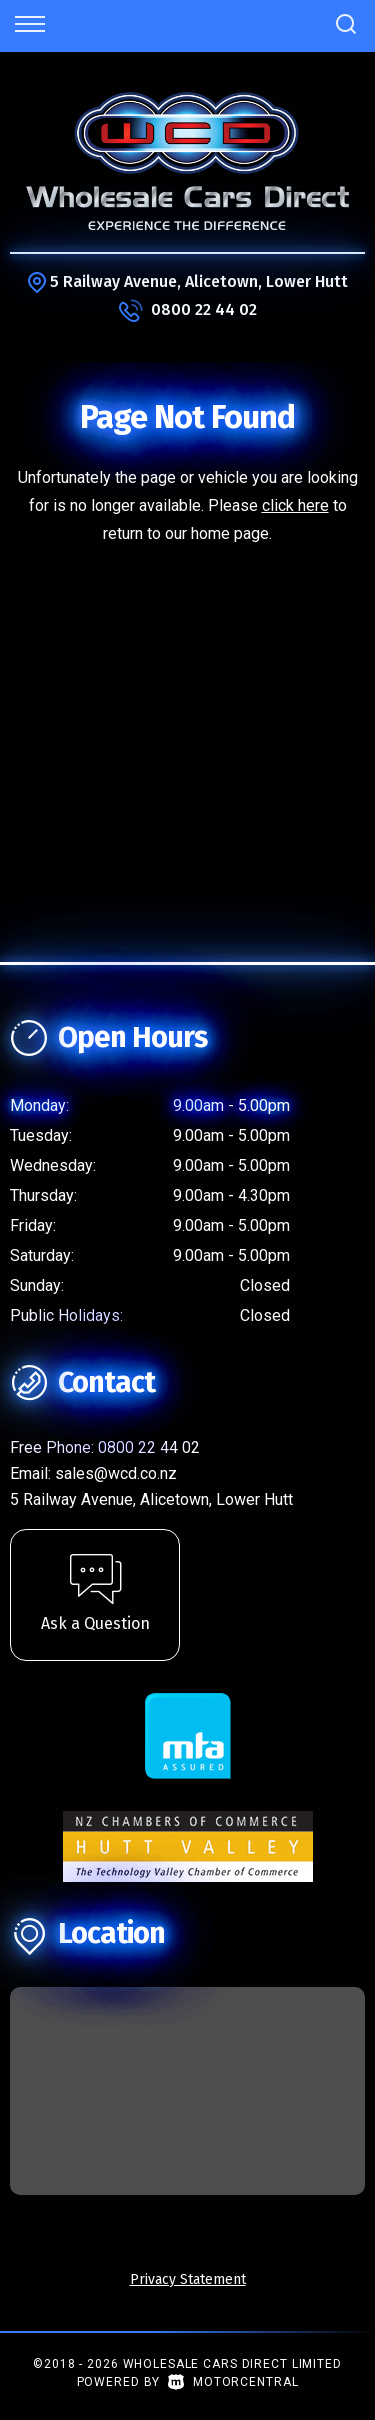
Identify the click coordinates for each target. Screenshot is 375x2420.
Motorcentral (233, 2382)
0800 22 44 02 (204, 309)
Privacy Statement (188, 2279)
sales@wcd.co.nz (116, 1473)
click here (295, 505)
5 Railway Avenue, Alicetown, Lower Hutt (199, 281)
